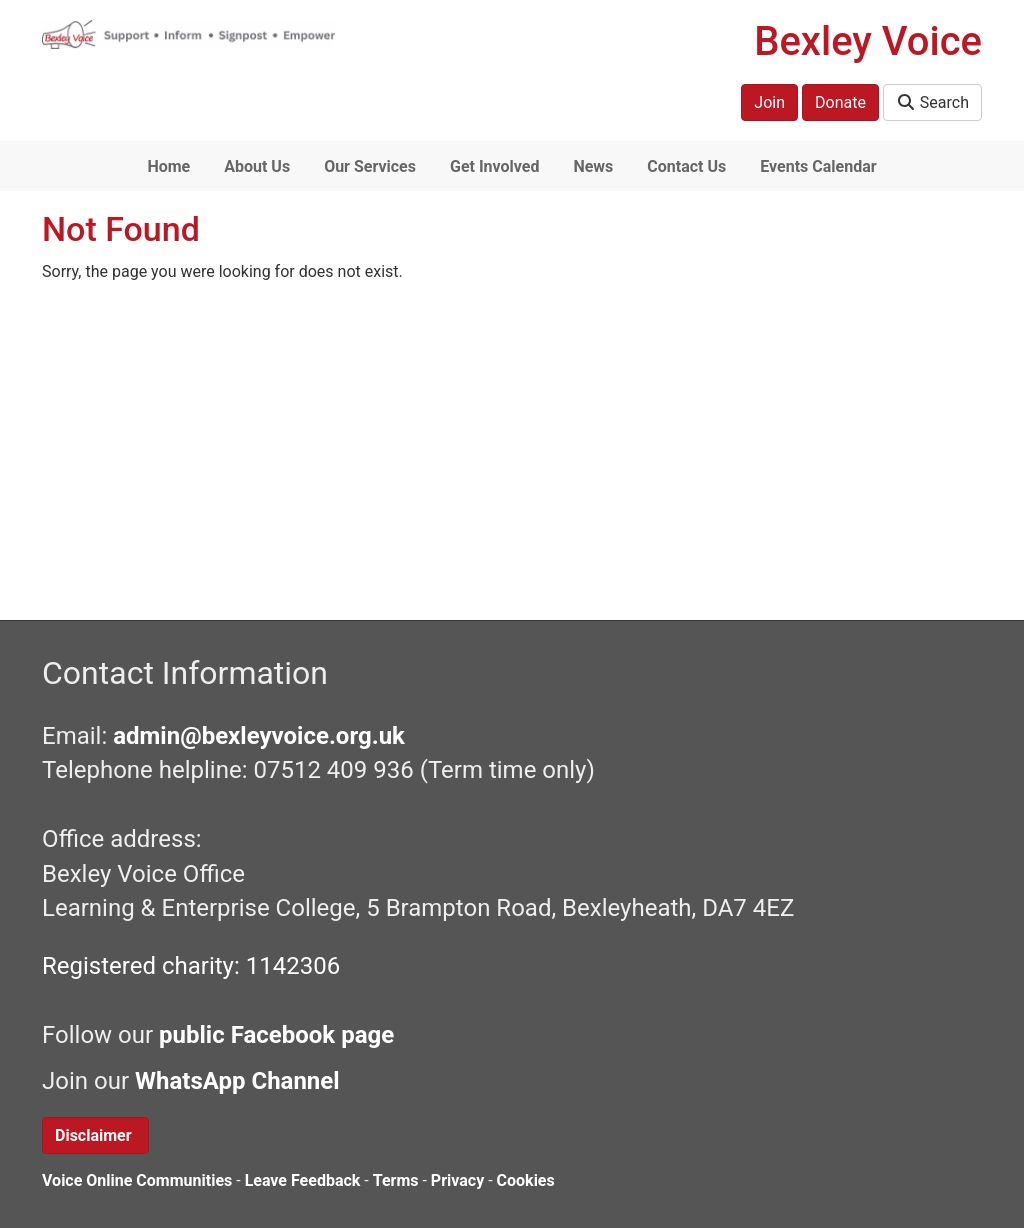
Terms (396, 1180)
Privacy (457, 1180)
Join (769, 102)
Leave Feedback (303, 1180)
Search (932, 102)
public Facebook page (276, 1035)
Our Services (370, 166)
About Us (257, 166)
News (593, 166)
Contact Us (686, 166)
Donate (840, 102)
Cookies (526, 1180)
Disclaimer (95, 1135)
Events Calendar (818, 166)
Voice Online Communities (137, 1180)
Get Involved (494, 166)
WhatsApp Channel (240, 1081)
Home (168, 166)
